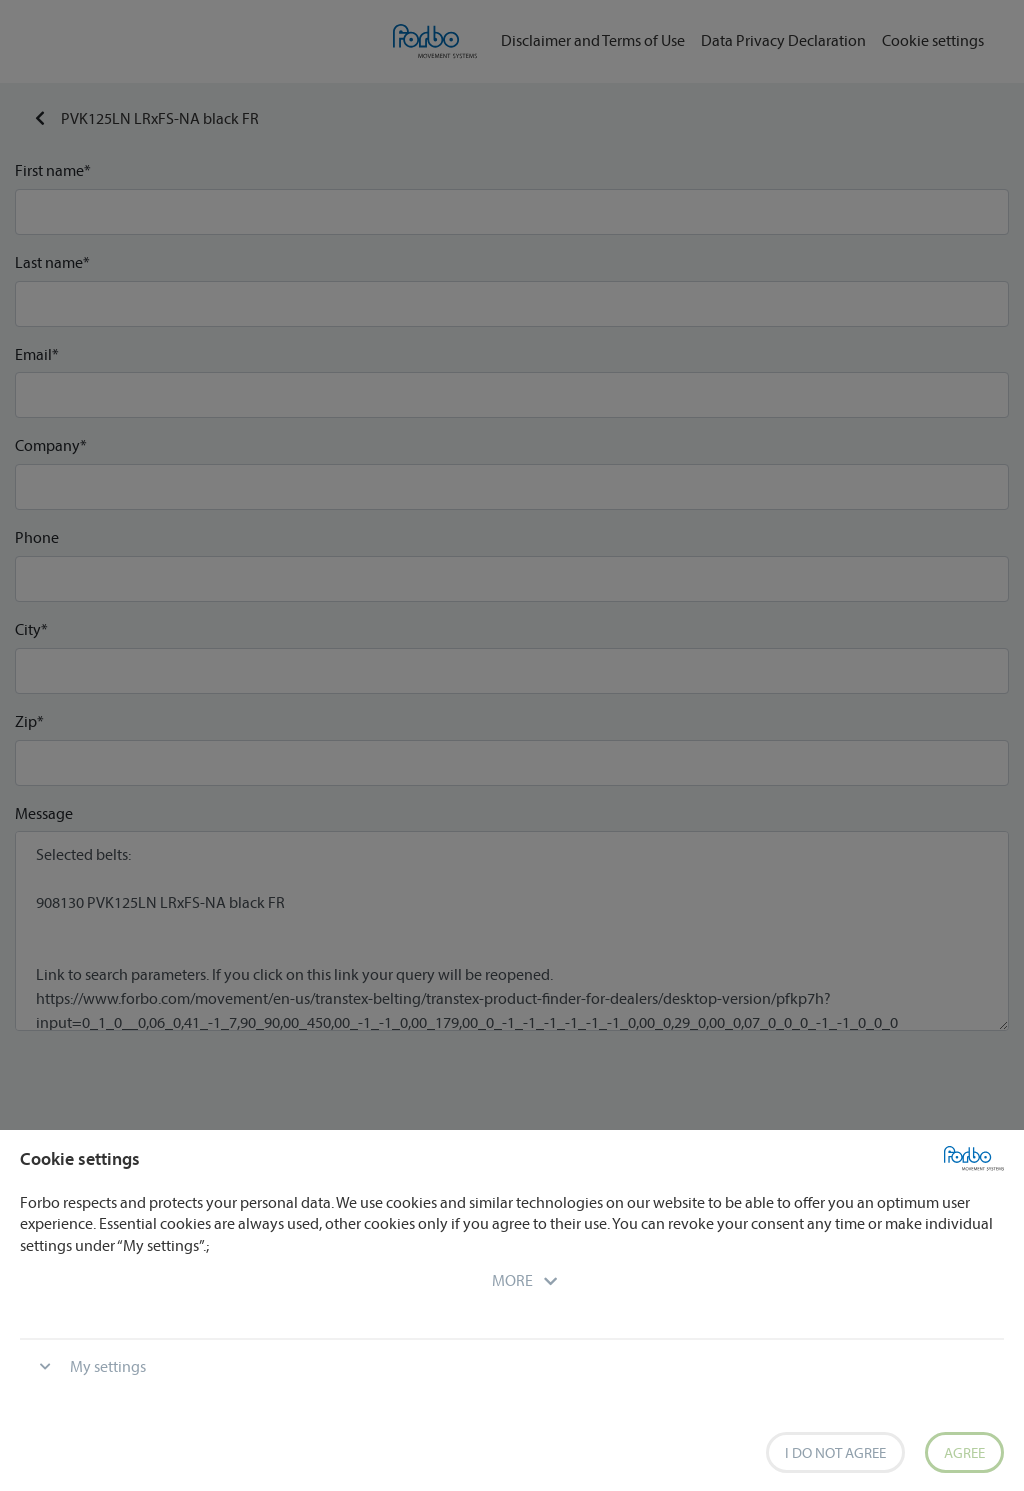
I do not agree (835, 1452)
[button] (512, 1280)
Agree (964, 1452)
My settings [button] (108, 1366)
